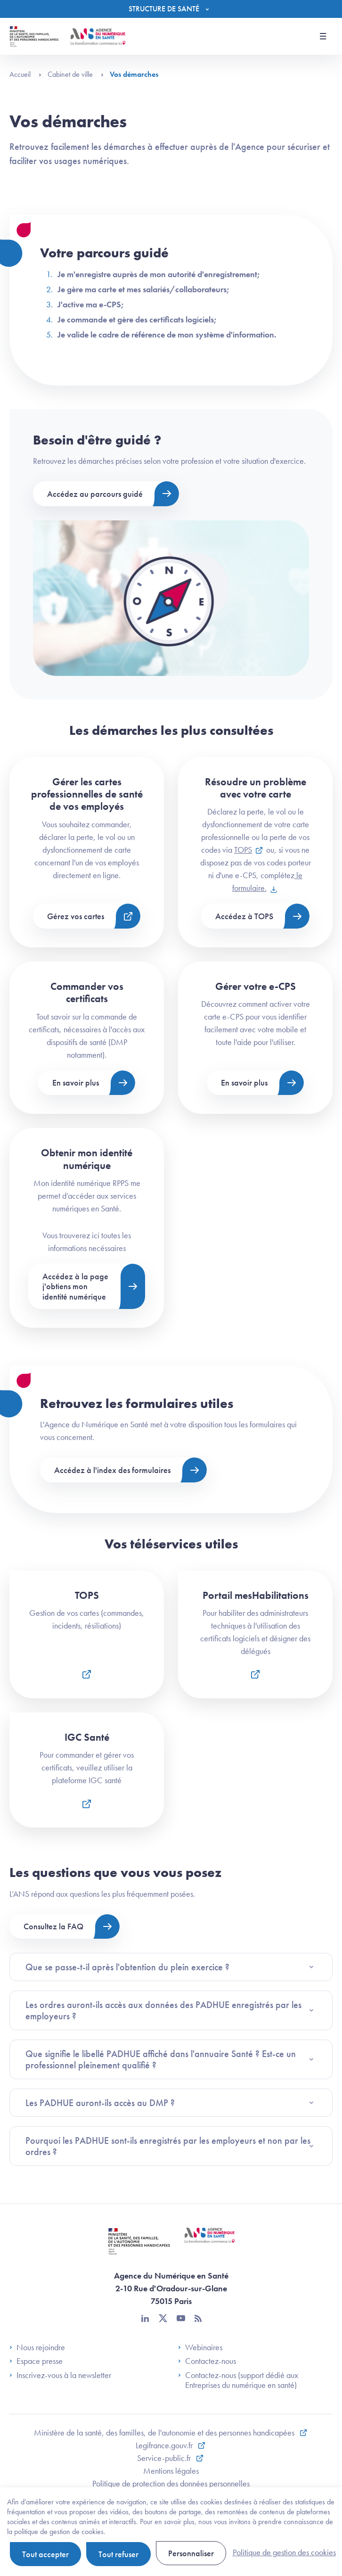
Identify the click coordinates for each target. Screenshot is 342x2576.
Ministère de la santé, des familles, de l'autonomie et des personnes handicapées (165, 2432)
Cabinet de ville (76, 74)
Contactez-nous (207, 2361)
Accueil (25, 74)
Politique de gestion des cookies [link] (284, 2552)
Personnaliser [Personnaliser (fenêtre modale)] (191, 2553)
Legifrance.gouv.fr (165, 2445)
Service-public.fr (165, 2458)
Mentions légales (171, 2470)
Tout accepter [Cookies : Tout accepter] (45, 2554)
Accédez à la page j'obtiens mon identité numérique (75, 1286)
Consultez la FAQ (53, 1926)
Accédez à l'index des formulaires (112, 1470)
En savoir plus (75, 1082)
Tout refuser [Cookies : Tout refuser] (118, 2554)
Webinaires (200, 2347)
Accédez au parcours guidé (95, 493)
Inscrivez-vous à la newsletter (60, 2375)
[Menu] (171, 9)
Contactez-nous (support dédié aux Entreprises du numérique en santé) (238, 2380)
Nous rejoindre (37, 2347)
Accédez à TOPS (244, 916)
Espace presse (36, 2361)
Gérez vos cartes (75, 916)
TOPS (243, 849)
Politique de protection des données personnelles (171, 2483)
